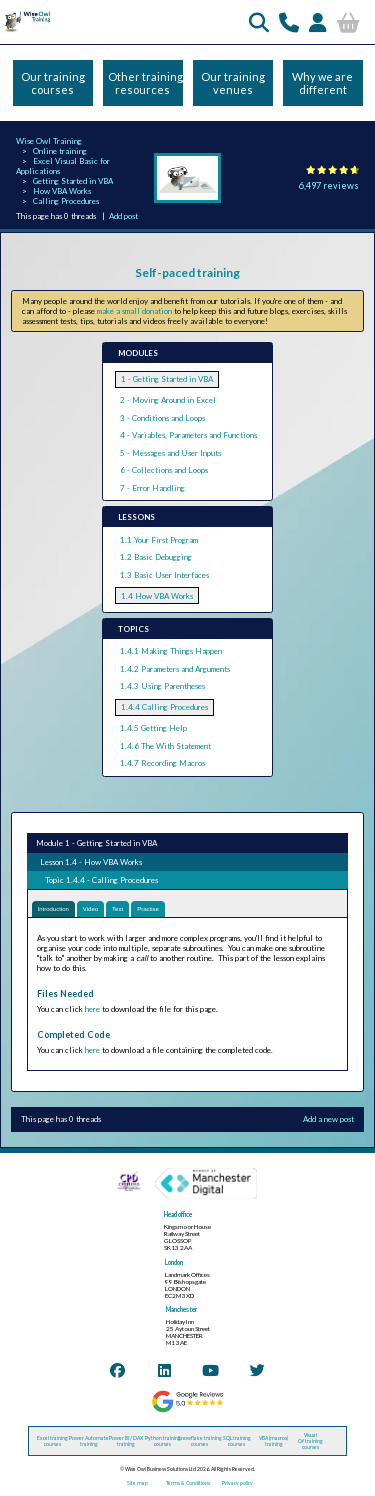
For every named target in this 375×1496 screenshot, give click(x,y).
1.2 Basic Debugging (156, 557)
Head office (178, 1214)
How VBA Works (62, 191)
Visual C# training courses (310, 1441)
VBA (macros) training (273, 1441)
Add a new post (328, 1119)
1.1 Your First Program (159, 540)
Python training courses (163, 1441)
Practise (148, 909)
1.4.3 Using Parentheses (162, 686)
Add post (123, 216)
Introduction (53, 909)
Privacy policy (237, 1483)
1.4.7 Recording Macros (162, 763)
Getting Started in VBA (73, 181)
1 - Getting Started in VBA (167, 379)
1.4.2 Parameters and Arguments (175, 669)
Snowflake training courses (200, 1441)
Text (117, 909)
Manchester (181, 1309)
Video (90, 909)
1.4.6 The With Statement (165, 746)
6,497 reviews (329, 185)
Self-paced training (187, 272)
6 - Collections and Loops (164, 470)
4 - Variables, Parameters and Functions (188, 435)
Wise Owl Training (49, 141)
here (92, 1009)
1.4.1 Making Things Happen (171, 651)
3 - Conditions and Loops (162, 418)
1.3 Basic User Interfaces (164, 575)
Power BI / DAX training (126, 1441)
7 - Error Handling (152, 488)
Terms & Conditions (188, 1483)
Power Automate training (89, 1441)
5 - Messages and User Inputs (170, 453)
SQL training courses (237, 1441)
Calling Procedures (66, 201)
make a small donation (134, 311)
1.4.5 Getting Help (153, 728)
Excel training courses (52, 1441)
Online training (60, 151)
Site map (137, 1483)
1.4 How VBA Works (157, 596)
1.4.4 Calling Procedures (164, 707)
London (174, 1262)
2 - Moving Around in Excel (168, 400)
